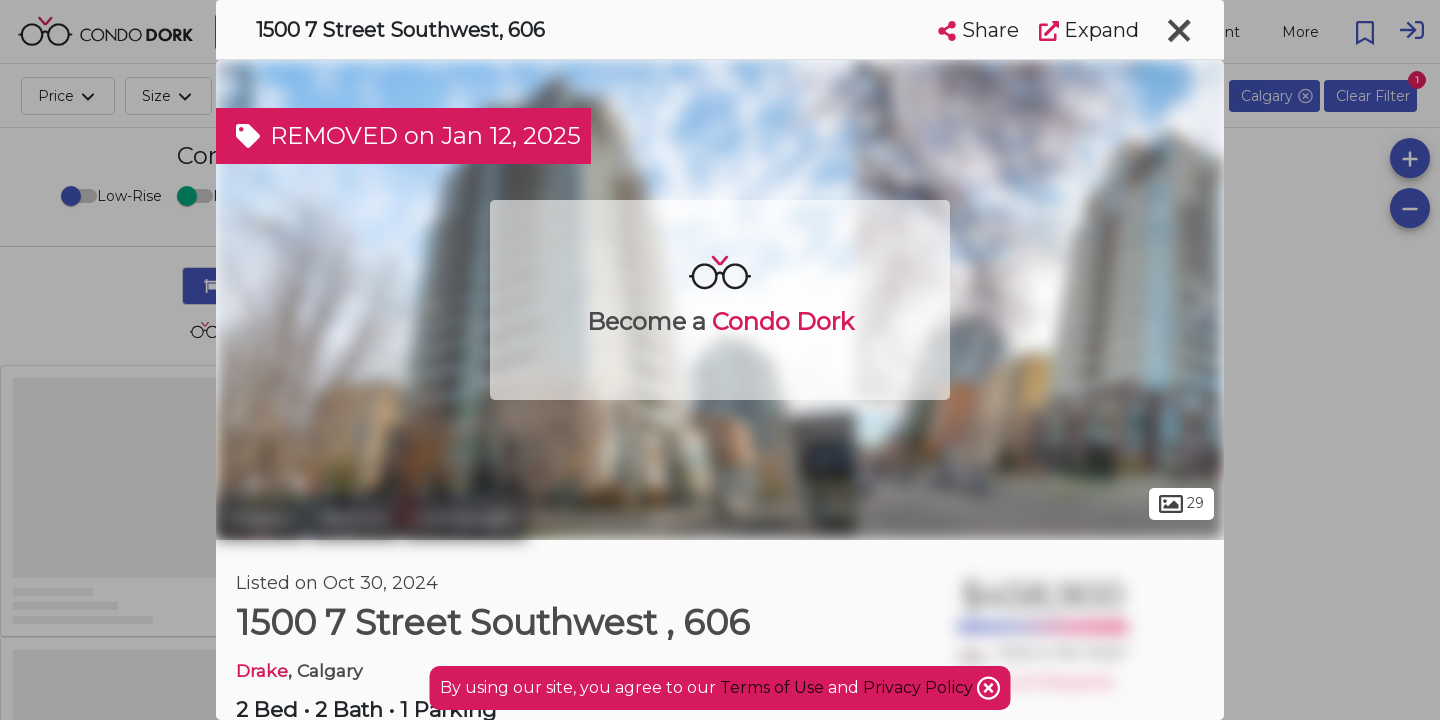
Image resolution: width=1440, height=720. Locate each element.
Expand (1089, 30)
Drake (262, 670)
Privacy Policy (920, 687)
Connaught (465, 518)
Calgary (260, 518)
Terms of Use (772, 687)
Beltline (354, 518)
